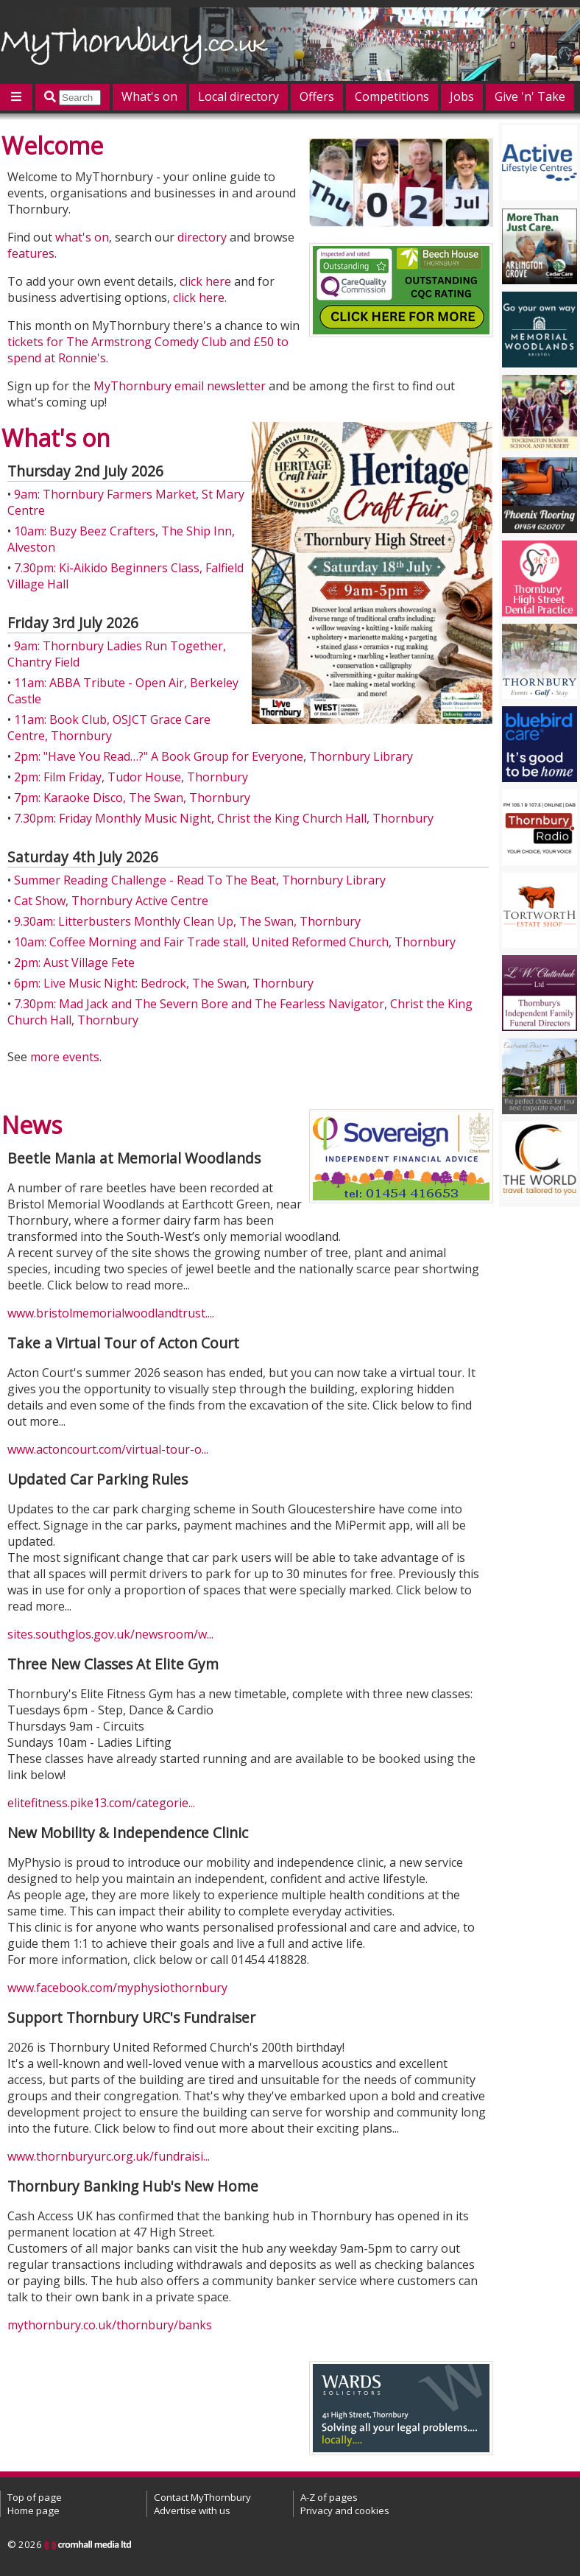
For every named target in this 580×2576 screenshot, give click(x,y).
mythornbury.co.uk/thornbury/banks (109, 2325)
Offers (317, 96)
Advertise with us (192, 2510)
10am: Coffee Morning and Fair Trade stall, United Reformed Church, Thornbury (235, 942)
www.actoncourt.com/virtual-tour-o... (107, 1449)
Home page (33, 2510)
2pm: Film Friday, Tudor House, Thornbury (131, 777)
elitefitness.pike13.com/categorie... (101, 1803)
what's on (82, 237)
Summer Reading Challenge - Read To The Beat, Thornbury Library (200, 880)
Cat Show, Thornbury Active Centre (111, 901)
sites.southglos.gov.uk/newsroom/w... (110, 1634)
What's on (149, 96)
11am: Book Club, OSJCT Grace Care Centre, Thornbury (109, 727)
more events (64, 1057)
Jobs (462, 96)
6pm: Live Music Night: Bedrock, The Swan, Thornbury (164, 983)
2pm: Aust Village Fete (74, 962)
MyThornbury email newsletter (179, 386)
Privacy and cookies (344, 2510)
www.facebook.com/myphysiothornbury (117, 1987)
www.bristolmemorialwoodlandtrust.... (110, 1313)
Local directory (238, 96)
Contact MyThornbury (202, 2497)
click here (205, 281)
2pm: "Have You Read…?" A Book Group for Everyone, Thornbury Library (213, 756)
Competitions (392, 96)
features (30, 253)
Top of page (34, 2497)
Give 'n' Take (530, 96)
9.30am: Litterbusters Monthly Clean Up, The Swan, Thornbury (187, 921)
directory (202, 237)
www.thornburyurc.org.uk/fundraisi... (108, 2156)
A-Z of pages (329, 2497)
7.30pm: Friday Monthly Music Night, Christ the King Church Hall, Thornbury (224, 818)
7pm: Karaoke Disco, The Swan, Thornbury (132, 797)
